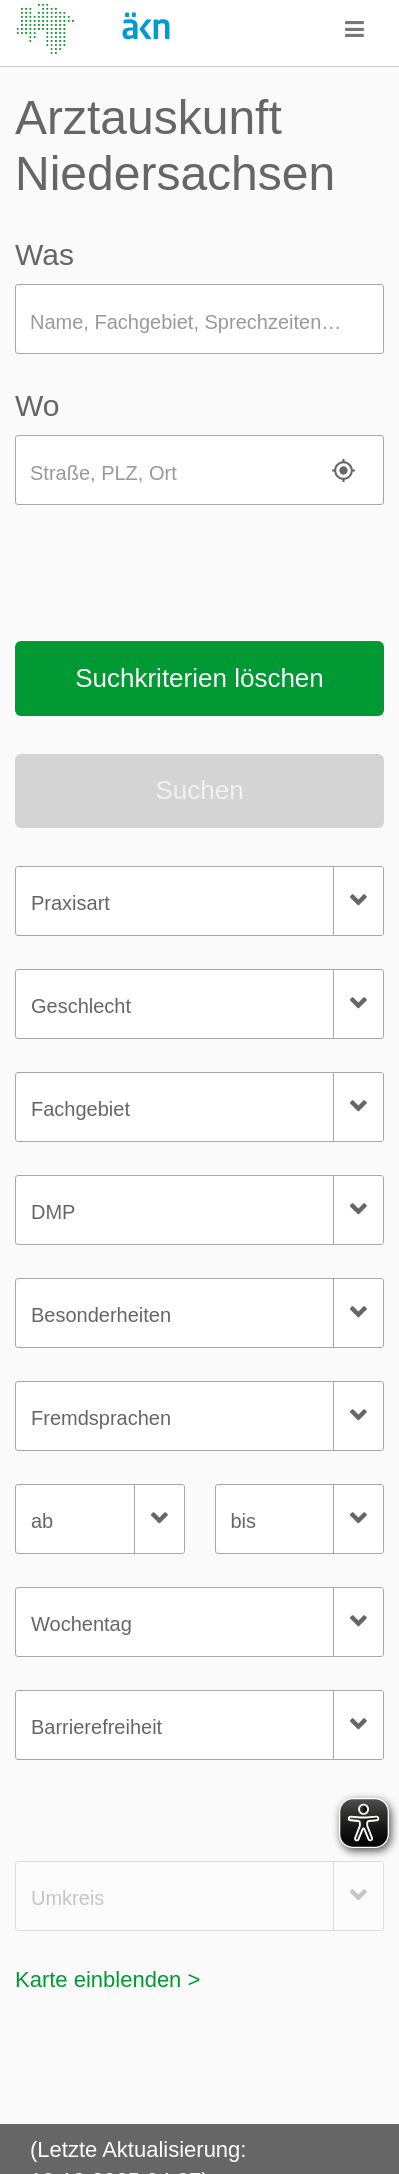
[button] (355, 29)
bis (244, 1521)
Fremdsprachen (101, 1418)
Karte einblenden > (107, 1979)
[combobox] (199, 901)
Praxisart (70, 903)
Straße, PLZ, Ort (103, 473)
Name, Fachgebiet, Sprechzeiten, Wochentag (207, 322)
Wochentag (81, 1624)
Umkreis (67, 1898)
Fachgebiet (80, 1109)
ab (42, 1521)
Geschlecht (81, 1006)
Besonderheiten (101, 1315)
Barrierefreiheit (96, 1727)
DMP (53, 1212)
